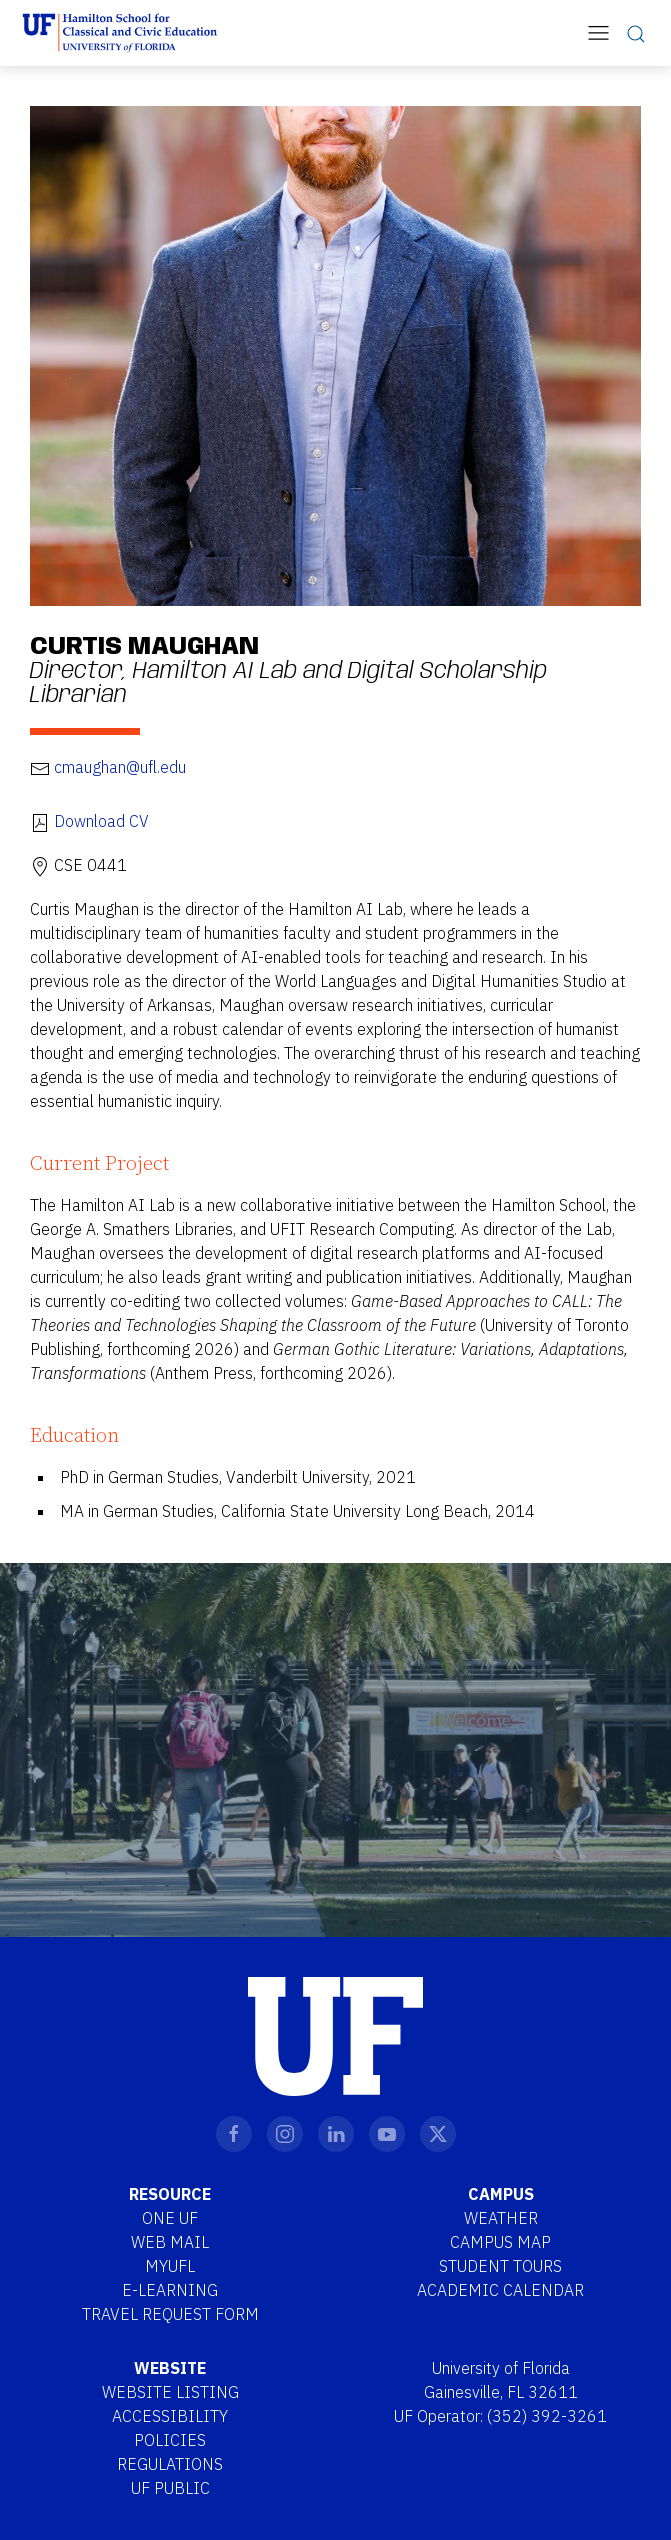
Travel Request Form (170, 2314)
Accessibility (170, 2416)
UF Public (170, 2488)
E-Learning (170, 2290)
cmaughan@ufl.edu (120, 767)
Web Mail (170, 2242)
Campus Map (500, 2242)
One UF (170, 2218)
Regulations (170, 2464)
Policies (170, 2440)
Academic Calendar (500, 2290)
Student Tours (500, 2266)
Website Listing (170, 2392)
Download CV (101, 821)
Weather (501, 2218)
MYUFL (170, 2266)
